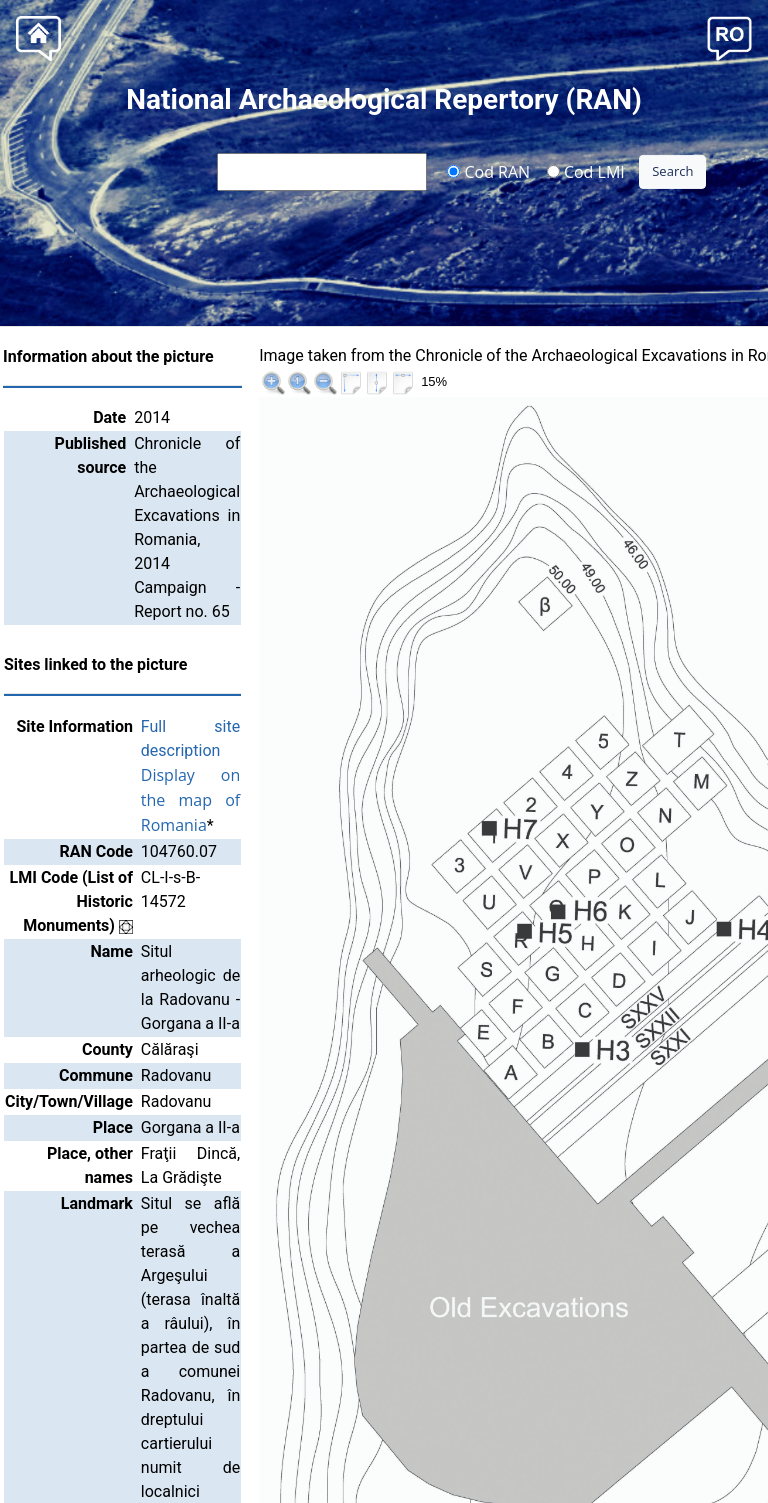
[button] (729, 36)
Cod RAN (488, 171)
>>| (737, 358)
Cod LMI (586, 171)
